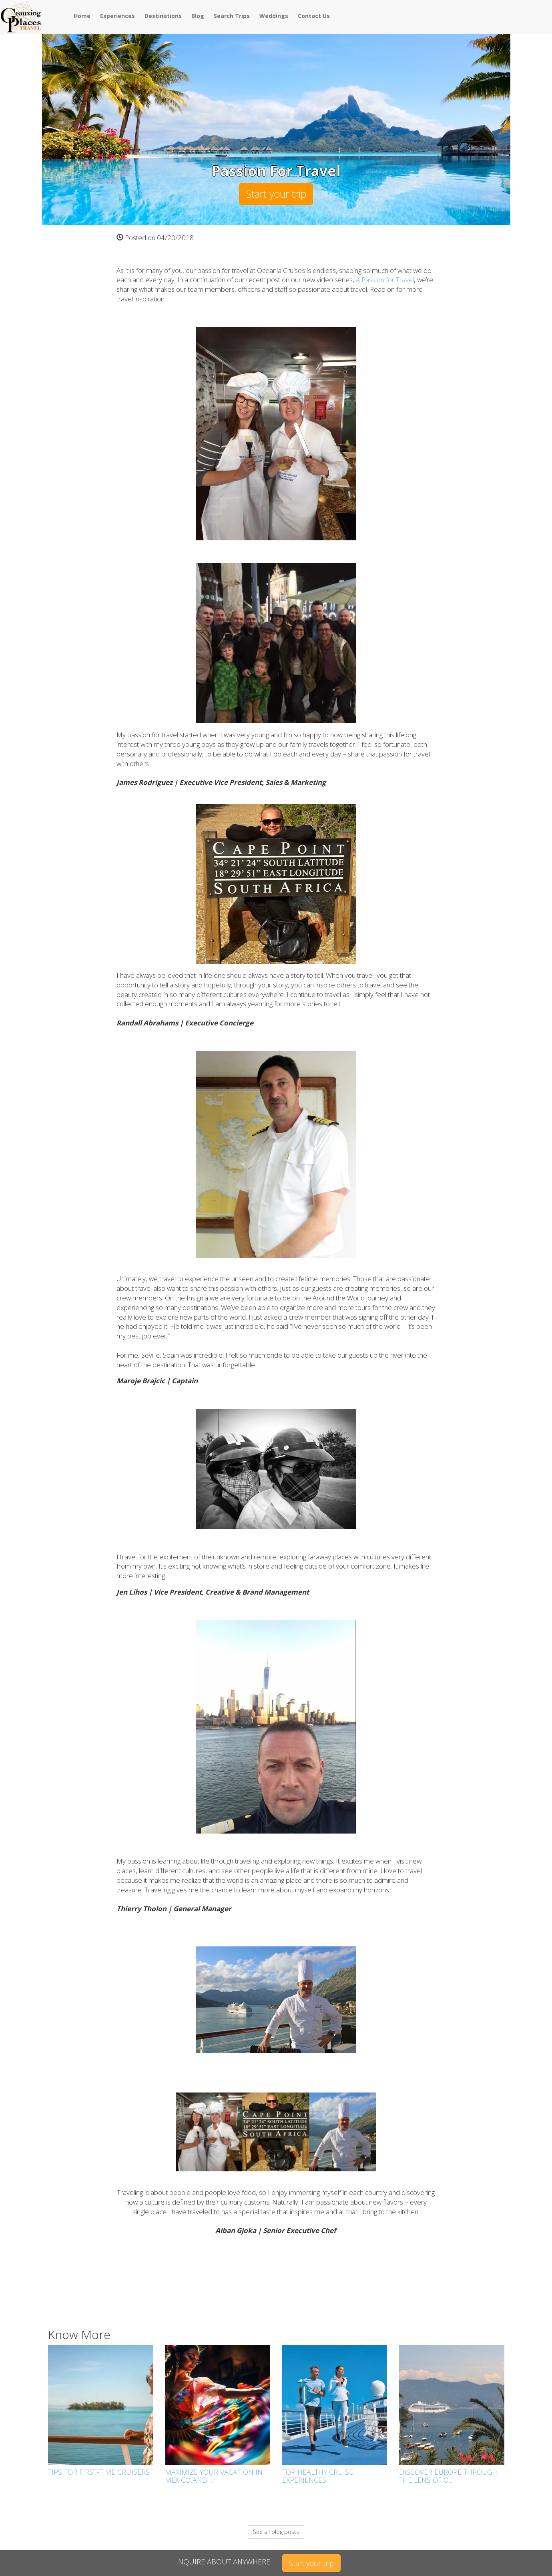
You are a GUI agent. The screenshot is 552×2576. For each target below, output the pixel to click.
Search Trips (232, 16)
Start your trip (276, 194)
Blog (197, 16)
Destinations (163, 16)
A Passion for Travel (385, 279)
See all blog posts (276, 2532)
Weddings (273, 16)
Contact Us (314, 16)
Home (82, 16)
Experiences (117, 16)
